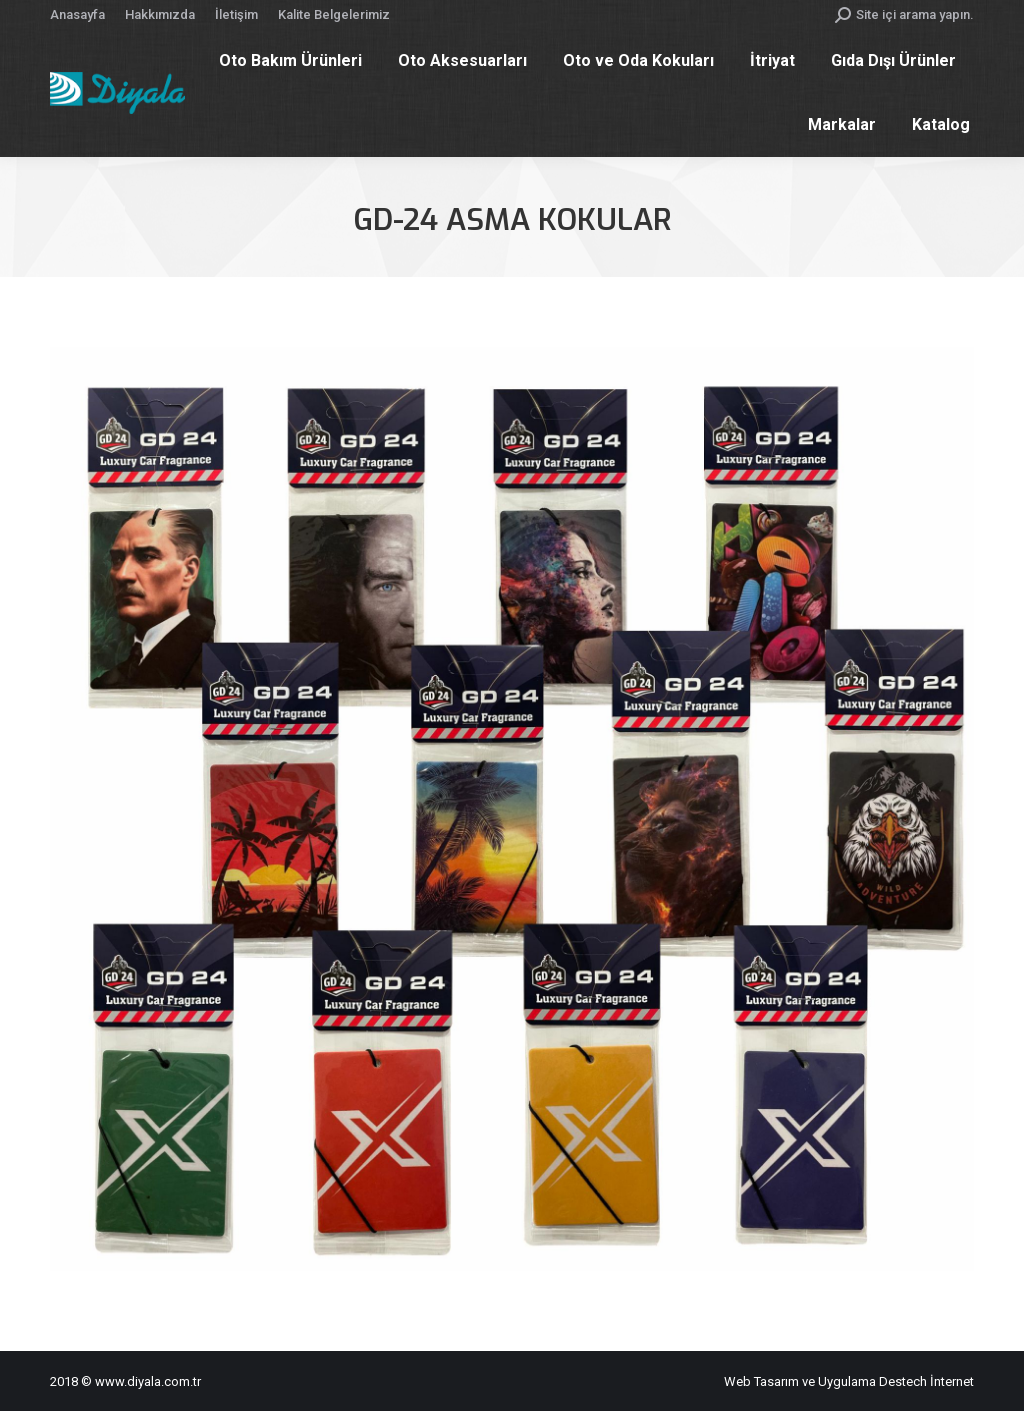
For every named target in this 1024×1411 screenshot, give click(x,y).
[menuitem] (77, 14)
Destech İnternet (926, 1381)
